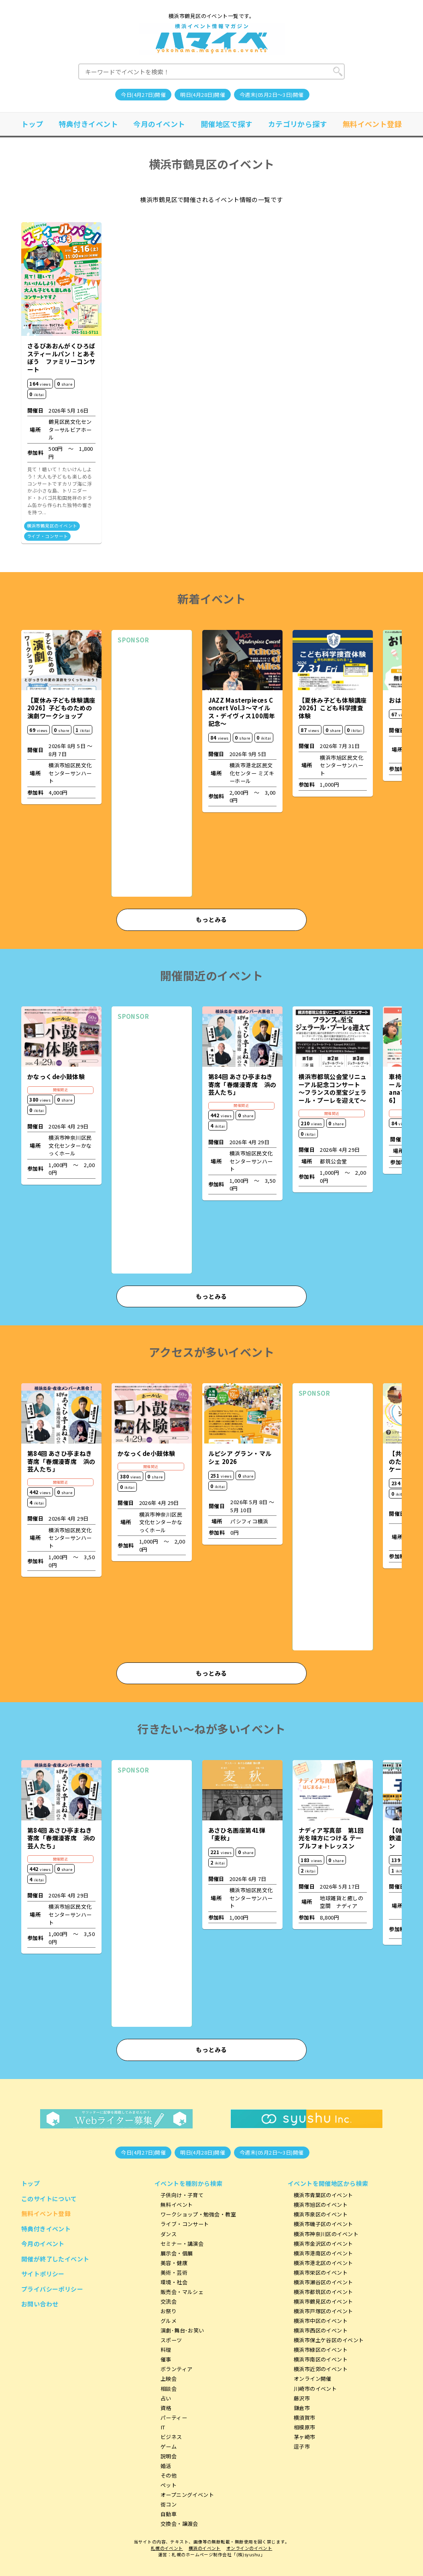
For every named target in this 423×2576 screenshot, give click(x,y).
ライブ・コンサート (47, 536)
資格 (166, 2408)
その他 (169, 2475)
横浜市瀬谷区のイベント (323, 2282)
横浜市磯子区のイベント (323, 2224)
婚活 (166, 2466)
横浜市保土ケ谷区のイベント (329, 2340)
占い (166, 2398)
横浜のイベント (205, 2548)
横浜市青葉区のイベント (323, 2195)
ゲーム (169, 2446)
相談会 (169, 2388)
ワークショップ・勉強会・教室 (198, 2214)
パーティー (174, 2417)
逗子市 (302, 2446)
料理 (166, 2349)
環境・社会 (174, 2282)
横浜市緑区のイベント (321, 2349)
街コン (169, 2504)
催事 (166, 2359)
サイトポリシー (43, 2273)
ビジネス (171, 2437)
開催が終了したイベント (55, 2259)
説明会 (169, 2456)
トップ (32, 124)
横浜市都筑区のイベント (323, 2292)
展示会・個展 (177, 2253)
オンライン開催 (312, 2378)
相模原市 (304, 2427)
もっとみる (211, 919)
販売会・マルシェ (182, 2292)
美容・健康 (174, 2263)
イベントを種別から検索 (189, 2183)
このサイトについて (49, 2198)
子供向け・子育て (182, 2195)
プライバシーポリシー (52, 2289)
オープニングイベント (187, 2494)
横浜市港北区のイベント (323, 2263)
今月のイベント (159, 124)
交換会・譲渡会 (179, 2523)
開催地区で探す (226, 124)
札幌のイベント (167, 2548)
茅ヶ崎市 (304, 2437)
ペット (169, 2485)
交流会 (169, 2301)
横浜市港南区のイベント (323, 2253)
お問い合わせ (40, 2304)
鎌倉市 (302, 2408)
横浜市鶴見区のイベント (52, 526)
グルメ (169, 2321)
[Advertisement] (152, 770)
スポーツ (171, 2340)
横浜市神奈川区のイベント (326, 2234)
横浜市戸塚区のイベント (323, 2311)
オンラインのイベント (249, 2548)
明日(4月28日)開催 (202, 94)
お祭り (169, 2311)
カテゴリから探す (297, 124)
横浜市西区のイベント (321, 2330)
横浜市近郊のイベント (321, 2369)
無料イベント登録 (372, 124)
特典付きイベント (88, 124)
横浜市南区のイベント (321, 2359)
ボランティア (177, 2369)
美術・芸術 (174, 2272)
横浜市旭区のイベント (321, 2204)
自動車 (169, 2514)
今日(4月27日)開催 (143, 94)
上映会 (169, 2378)
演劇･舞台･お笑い (182, 2330)
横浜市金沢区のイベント (323, 2243)
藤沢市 (302, 2398)
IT (163, 2427)
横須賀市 (304, 2417)
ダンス (169, 2234)
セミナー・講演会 (182, 2243)
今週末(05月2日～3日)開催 (272, 94)
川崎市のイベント (315, 2388)
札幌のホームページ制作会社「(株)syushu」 (218, 2554)
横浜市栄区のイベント (321, 2272)
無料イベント (177, 2204)
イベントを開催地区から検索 (328, 2183)
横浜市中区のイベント (321, 2321)
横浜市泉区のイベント (321, 2214)
